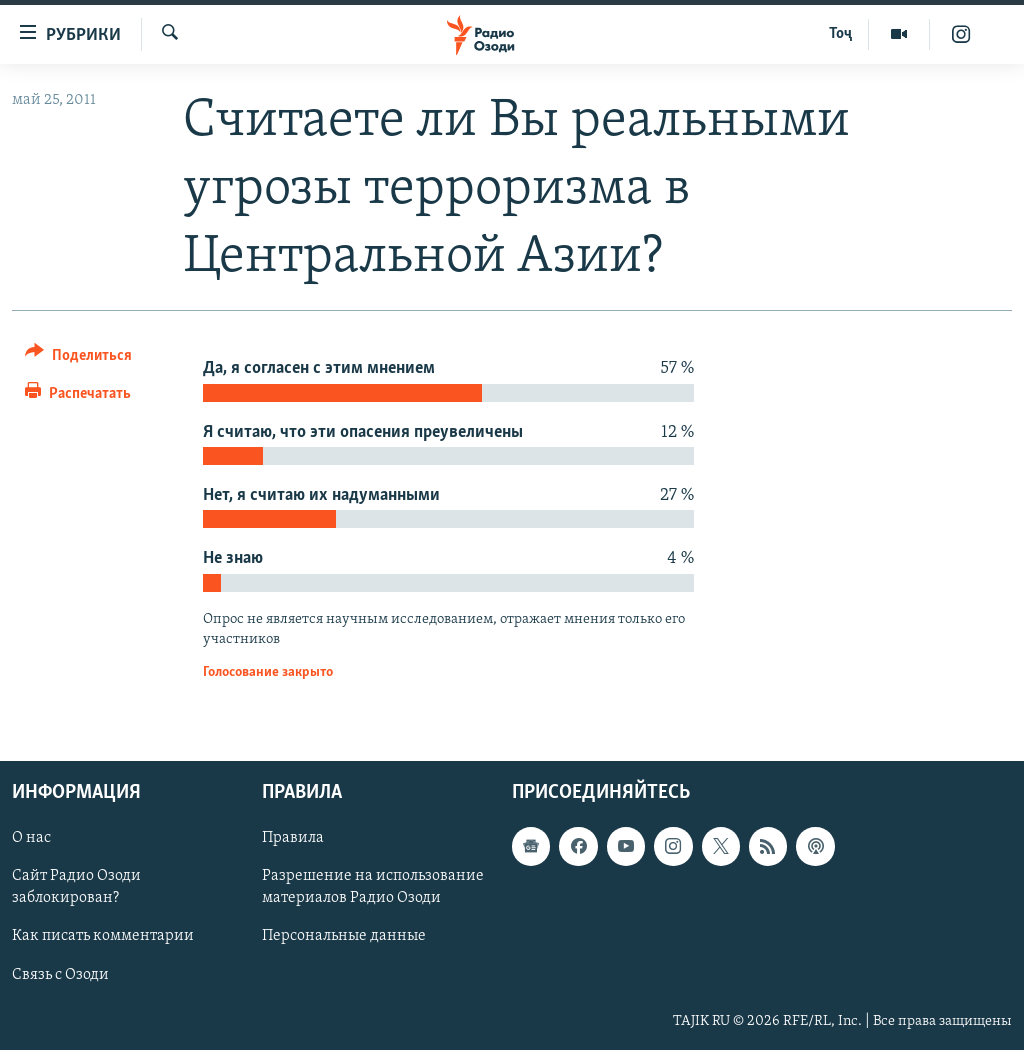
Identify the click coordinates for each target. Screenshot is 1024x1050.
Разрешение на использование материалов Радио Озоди (373, 888)
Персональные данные (344, 937)
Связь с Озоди (60, 975)
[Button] (78, 358)
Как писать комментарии (103, 937)
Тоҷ (840, 34)
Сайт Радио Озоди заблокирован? (76, 888)
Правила (293, 839)
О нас (31, 839)
